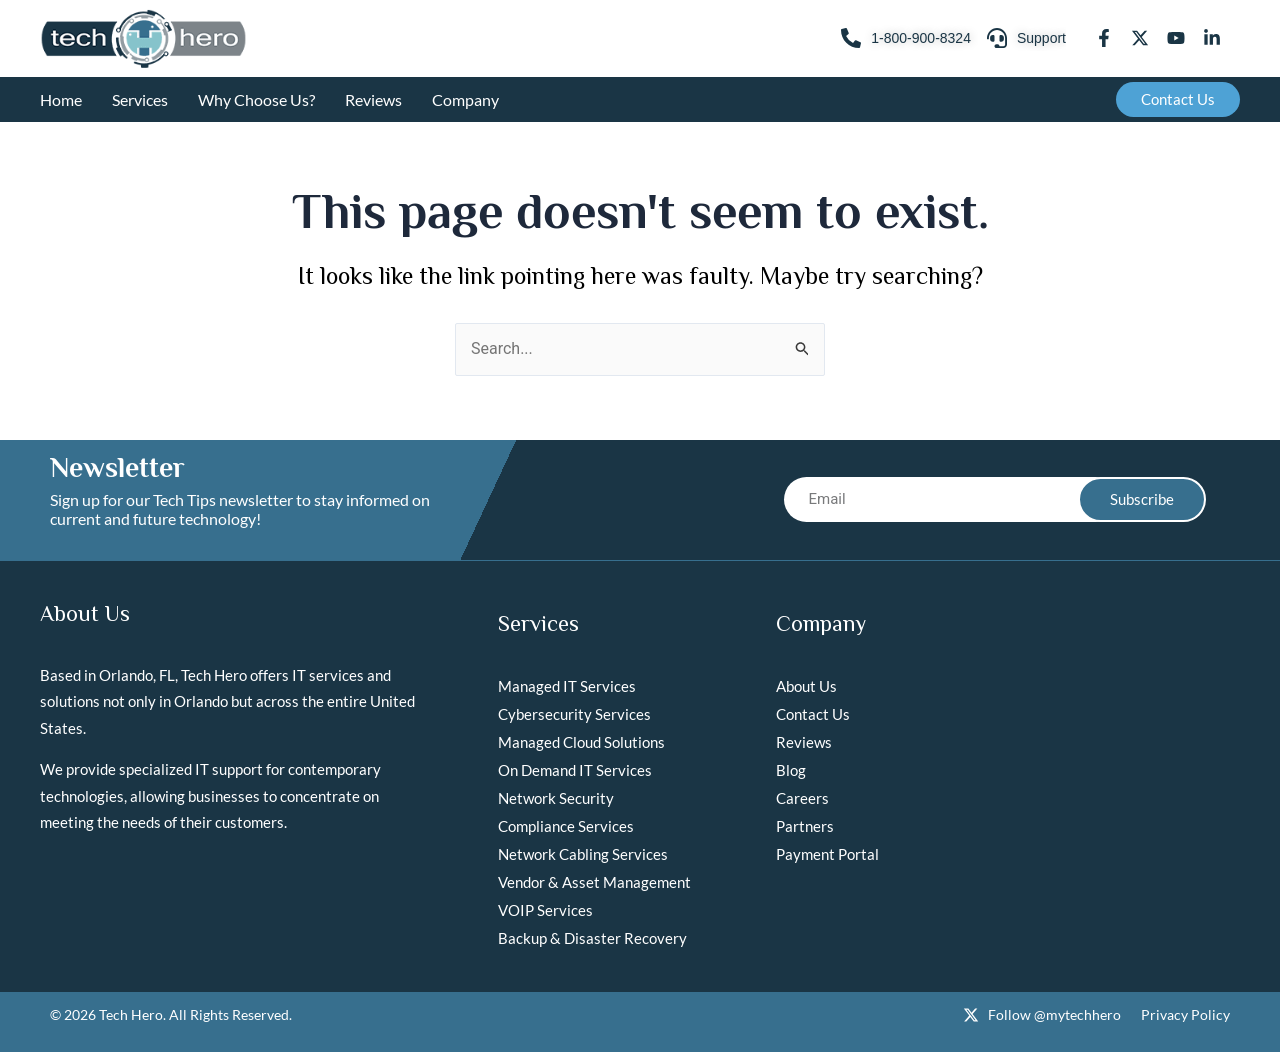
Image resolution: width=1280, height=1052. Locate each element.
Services (140, 99)
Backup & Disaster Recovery (592, 938)
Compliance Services (566, 826)
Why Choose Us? (256, 99)
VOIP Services (545, 910)
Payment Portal (827, 854)
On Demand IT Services (575, 770)
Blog (791, 770)
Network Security (556, 798)
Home (61, 99)
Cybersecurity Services (574, 714)
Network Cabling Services (583, 854)
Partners (805, 826)
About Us (806, 686)
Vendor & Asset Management (594, 882)
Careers (802, 798)
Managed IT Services (567, 686)
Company (465, 99)
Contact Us (813, 714)
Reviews (373, 99)
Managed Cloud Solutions (581, 742)
